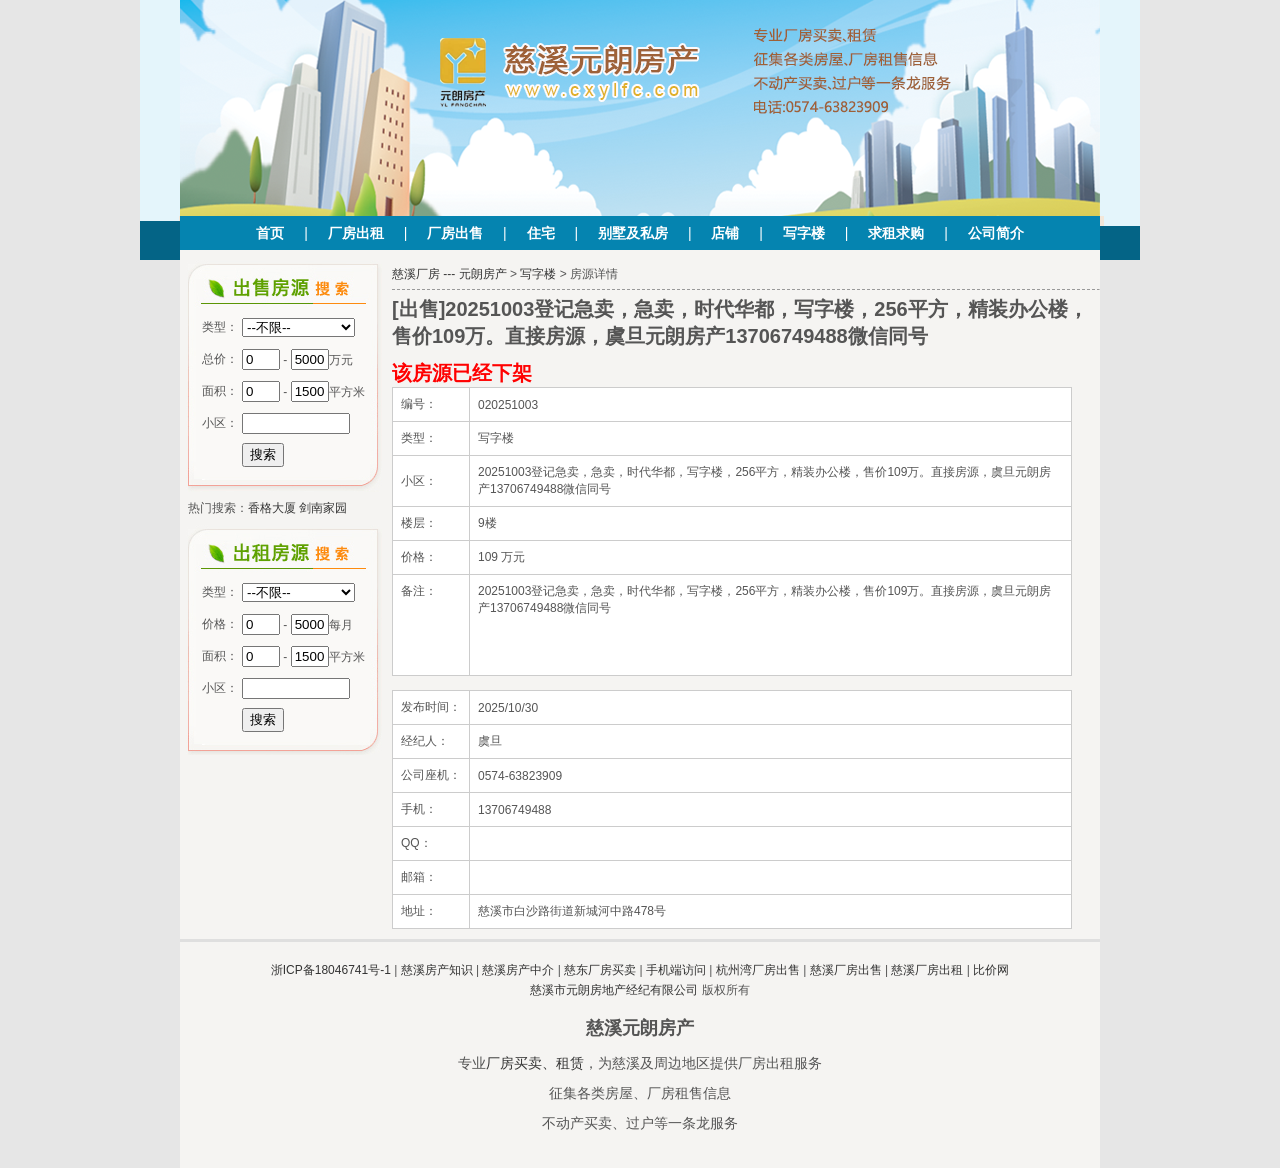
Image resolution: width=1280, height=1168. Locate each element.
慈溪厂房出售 (846, 970)
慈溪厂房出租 (927, 970)
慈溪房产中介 (518, 970)
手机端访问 (676, 970)
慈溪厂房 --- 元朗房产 (449, 274)
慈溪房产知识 (437, 970)
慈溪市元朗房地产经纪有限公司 (614, 990)
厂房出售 (455, 233)
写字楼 (804, 233)
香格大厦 (272, 508)
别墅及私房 (633, 233)
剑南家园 (323, 508)
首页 (270, 233)
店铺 (725, 233)
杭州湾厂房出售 (758, 970)
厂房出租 (356, 233)
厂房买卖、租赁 (535, 1063)
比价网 (991, 970)
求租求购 (896, 233)
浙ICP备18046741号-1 (331, 970)
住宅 (541, 233)
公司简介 (996, 233)
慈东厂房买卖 (600, 970)
